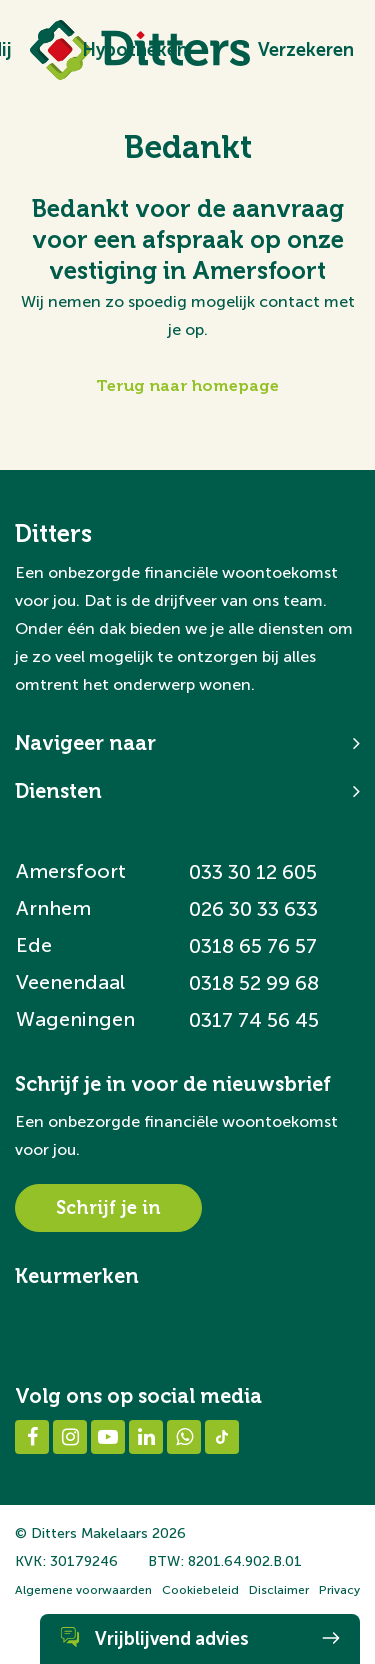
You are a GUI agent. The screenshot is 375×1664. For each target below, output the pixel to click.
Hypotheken (135, 50)
